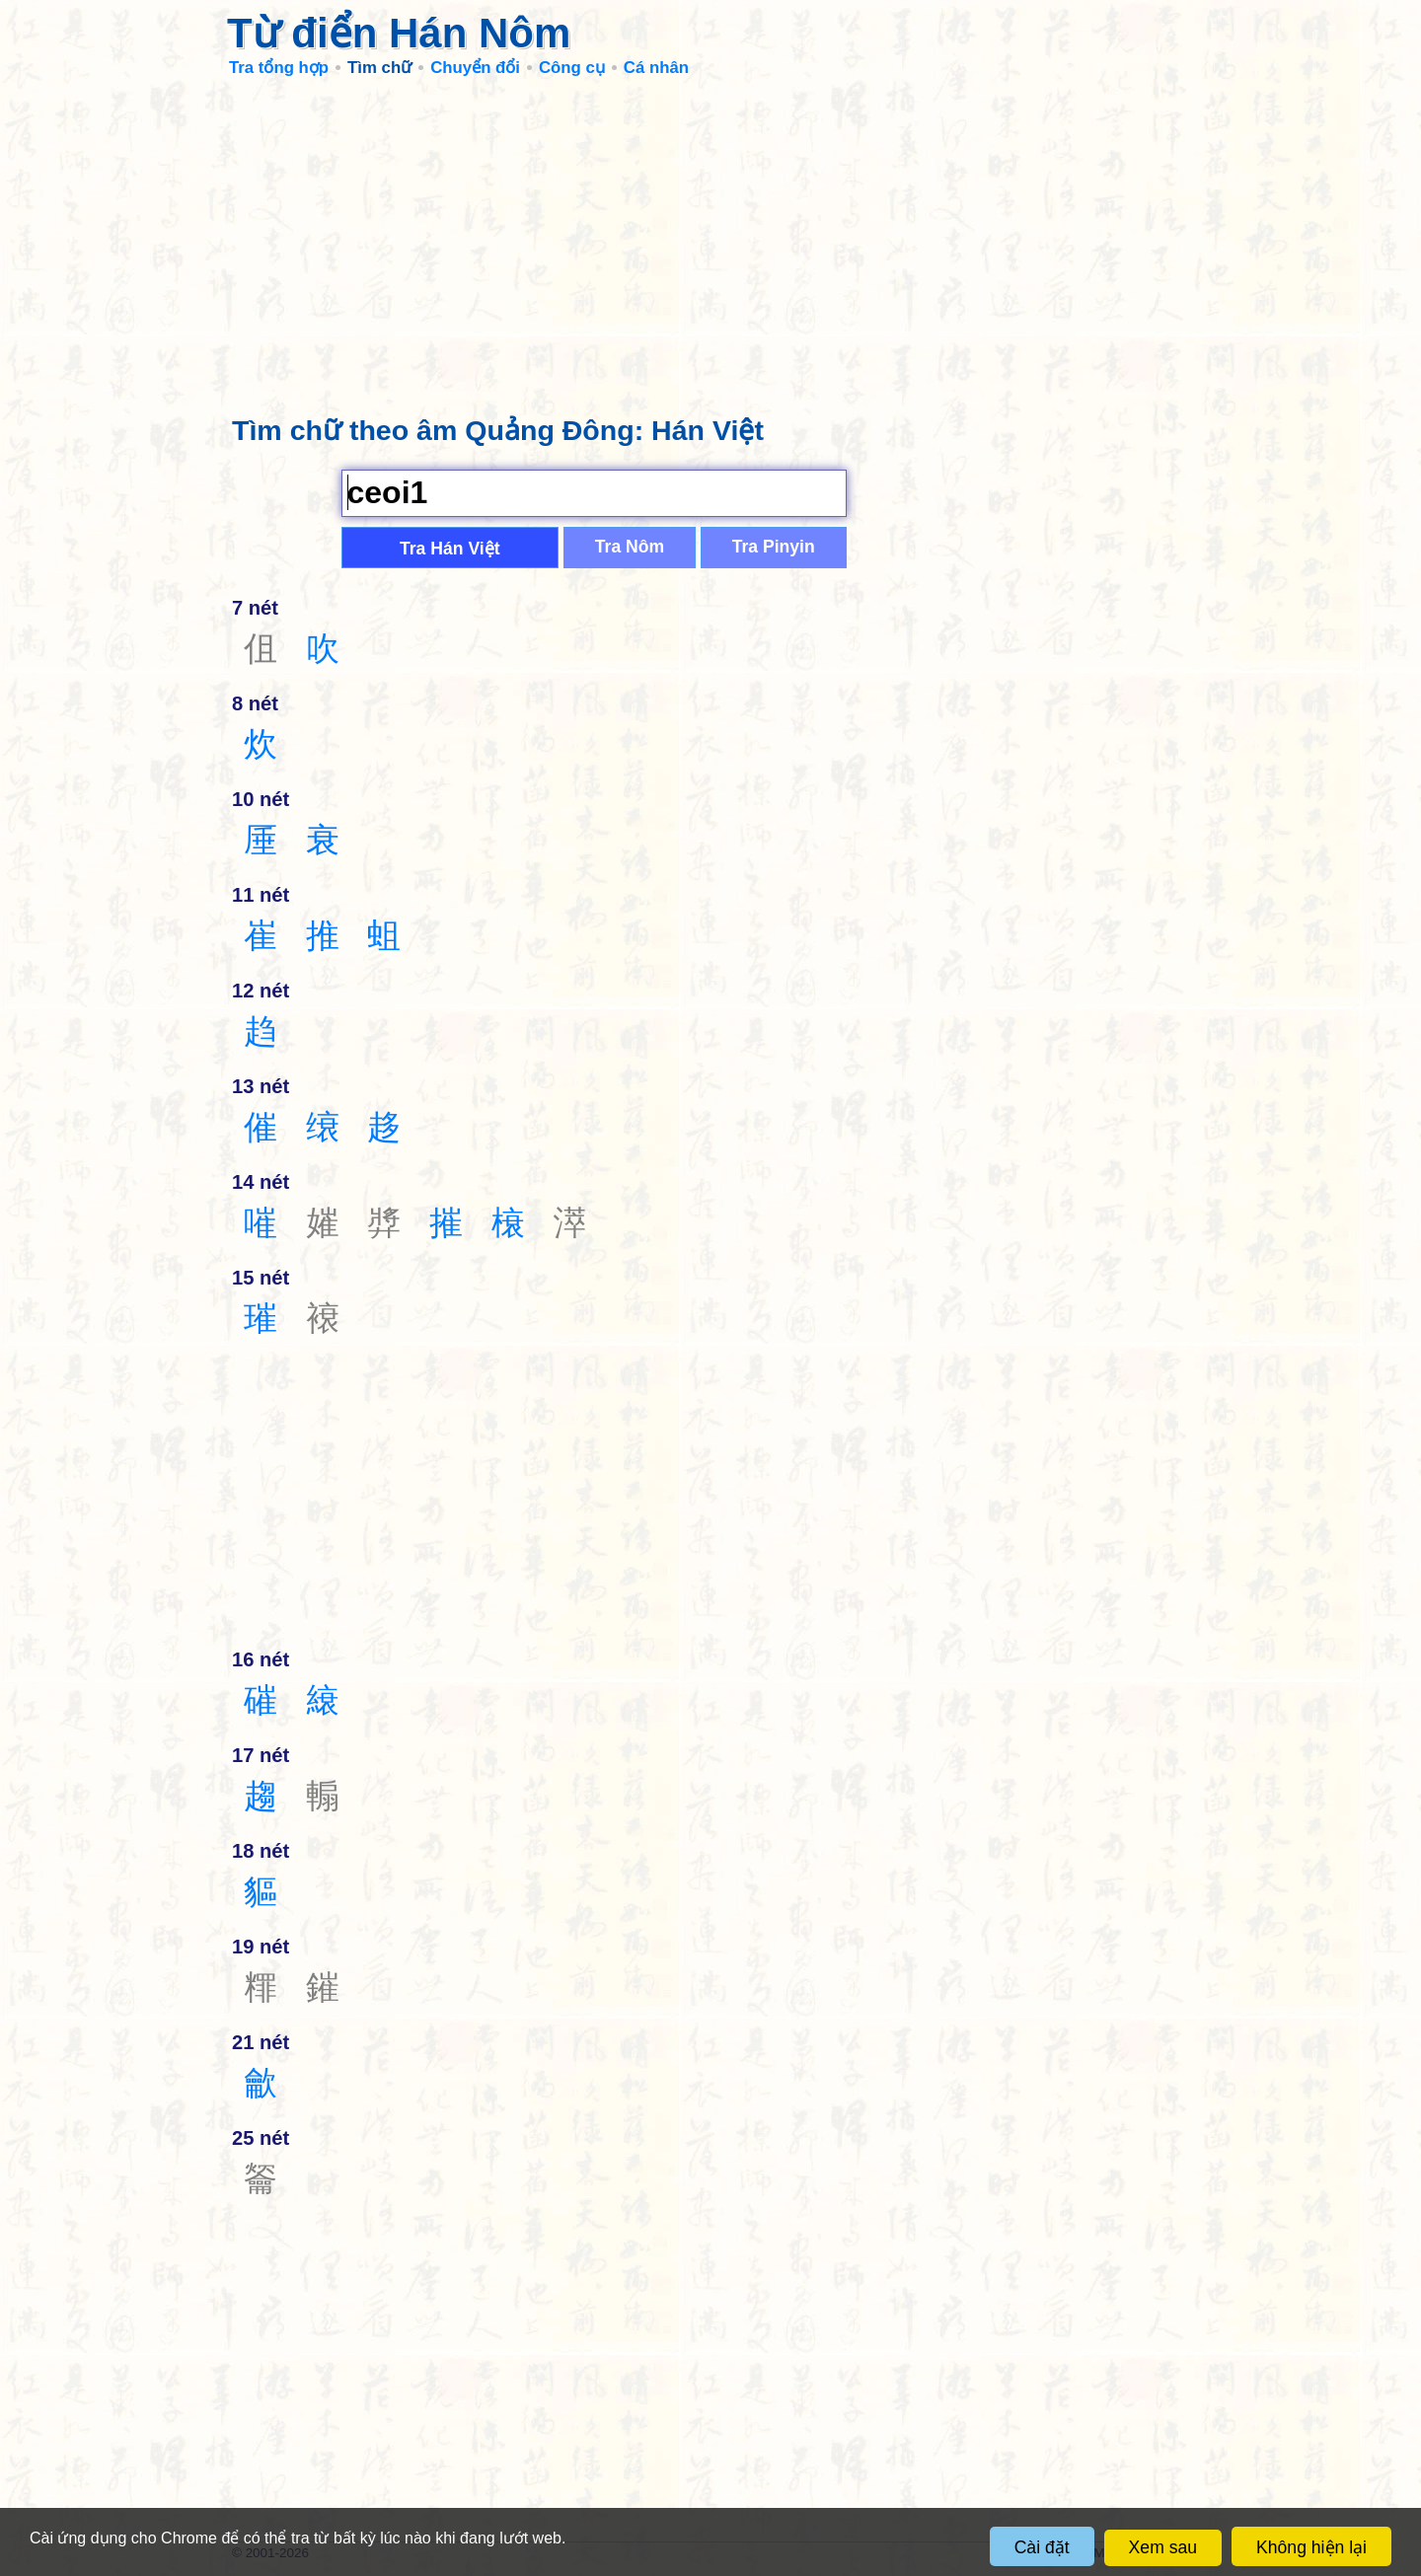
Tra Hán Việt (450, 548)
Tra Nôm (629, 546)
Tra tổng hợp (279, 67)
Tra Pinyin (773, 546)
